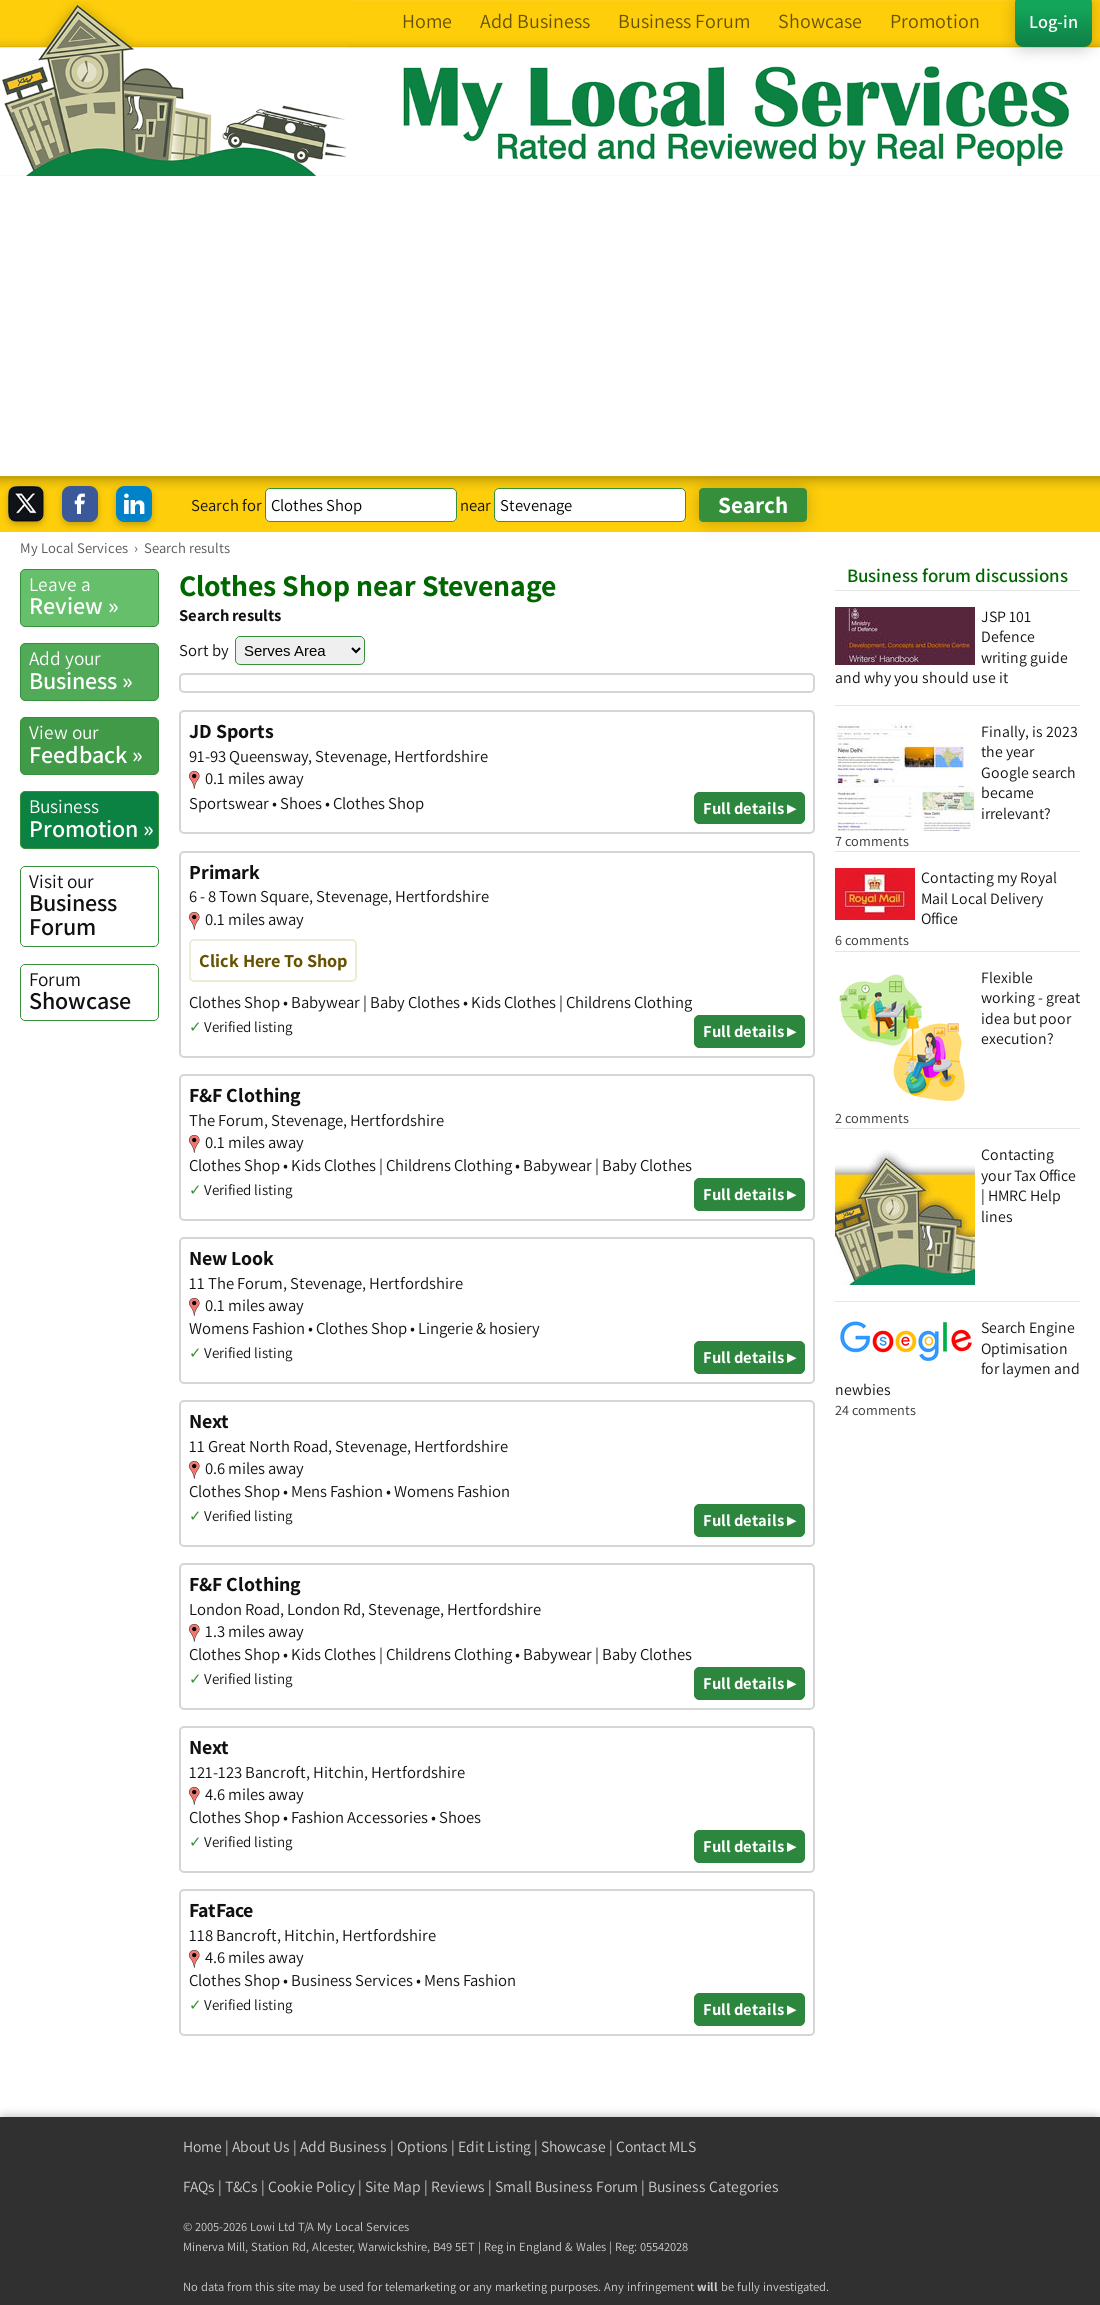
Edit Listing (494, 2146)
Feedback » (93, 744)
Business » (93, 670)
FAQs (199, 2186)
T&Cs (241, 2186)
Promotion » (93, 818)
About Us (261, 2146)
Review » (93, 596)
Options (422, 2146)
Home (202, 2146)
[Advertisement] (550, 326)
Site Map (393, 2186)
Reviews (458, 2186)
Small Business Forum (566, 2186)
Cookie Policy (311, 2186)
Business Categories (713, 2186)
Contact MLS (656, 2146)
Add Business (343, 2146)
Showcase (93, 991)
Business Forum (93, 905)
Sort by (204, 650)
